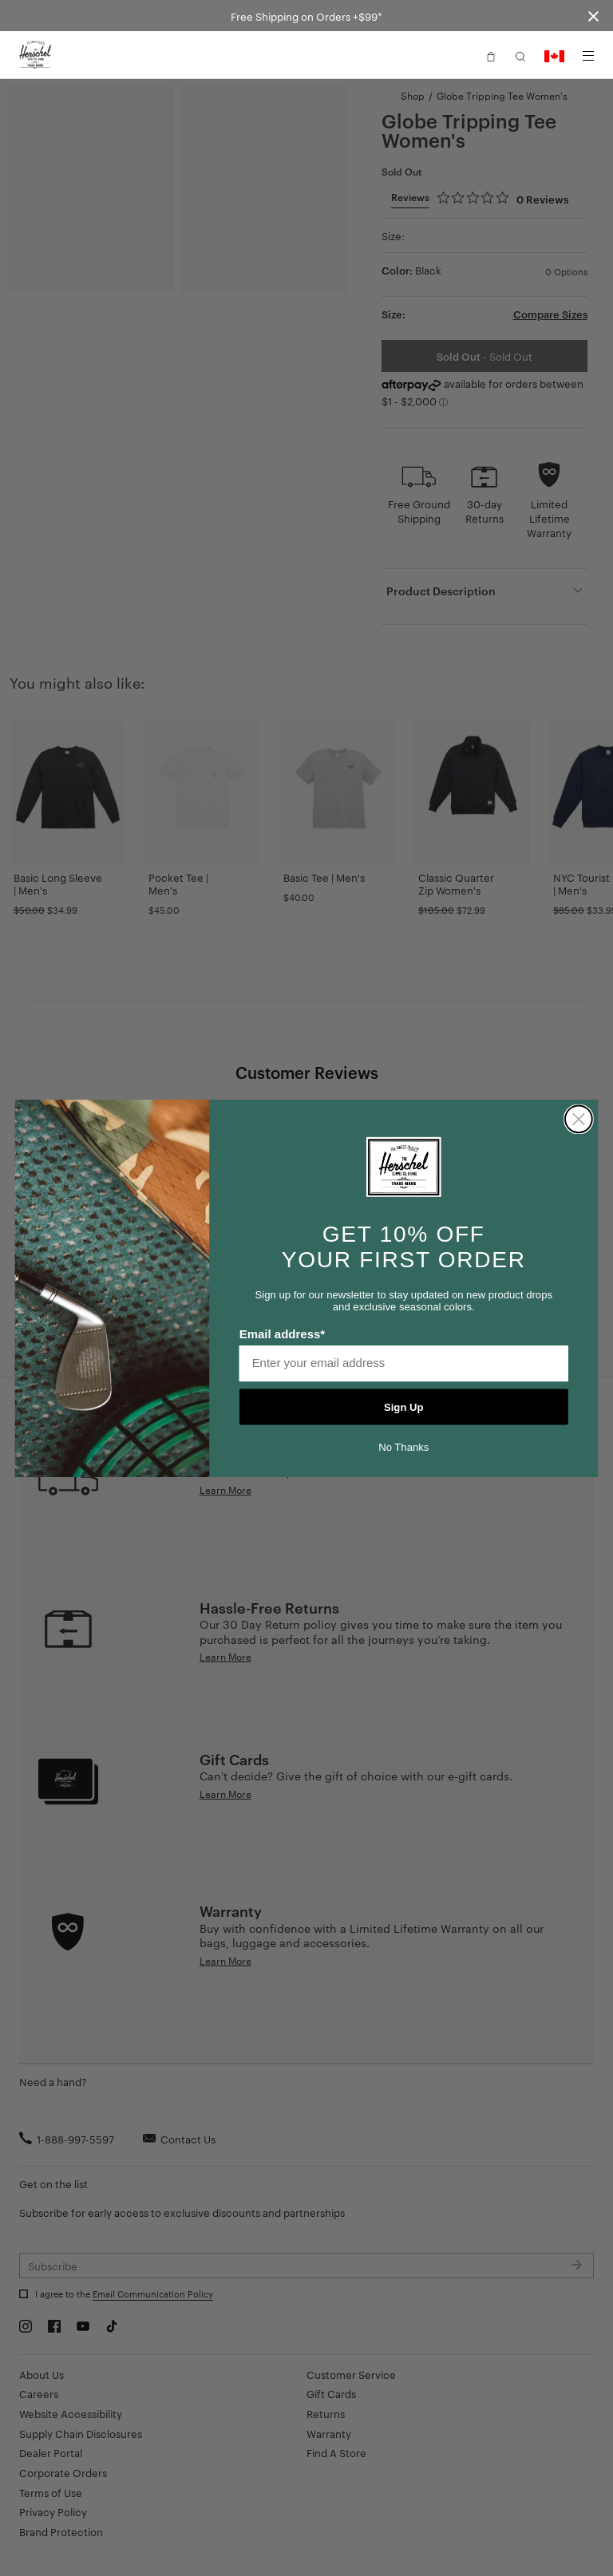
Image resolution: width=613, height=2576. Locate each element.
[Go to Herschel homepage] (35, 55)
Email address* (282, 1333)
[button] (490, 55)
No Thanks (403, 1447)
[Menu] (588, 56)
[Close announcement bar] (593, 15)
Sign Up (404, 1406)
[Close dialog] (578, 1118)
